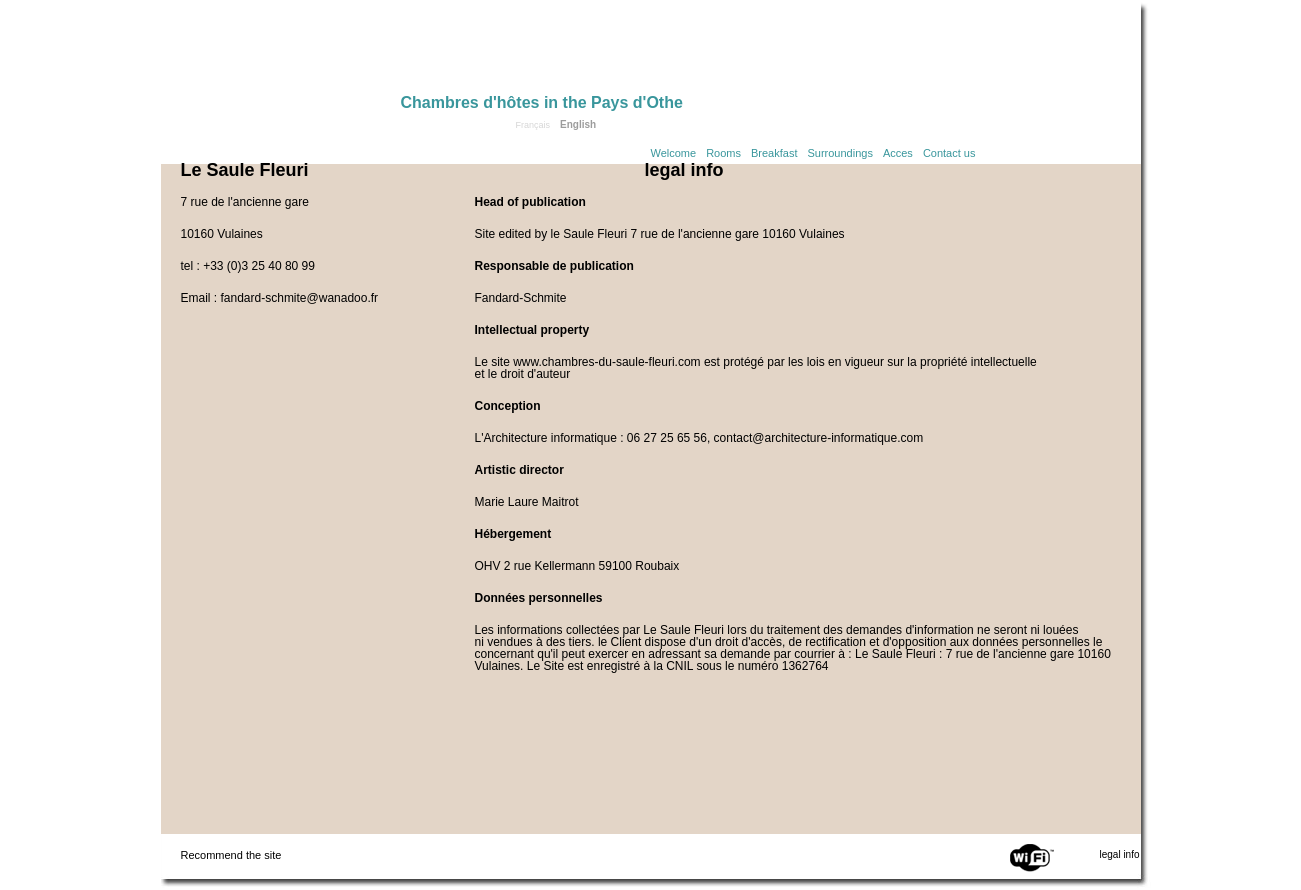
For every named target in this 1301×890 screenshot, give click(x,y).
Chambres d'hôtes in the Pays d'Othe (542, 102)
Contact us (949, 153)
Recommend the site (231, 855)
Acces (898, 153)
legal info (1119, 854)
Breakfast (774, 153)
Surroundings (839, 153)
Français (533, 125)
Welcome (674, 153)
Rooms (723, 153)
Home (281, 52)
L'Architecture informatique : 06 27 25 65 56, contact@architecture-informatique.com (699, 438)
